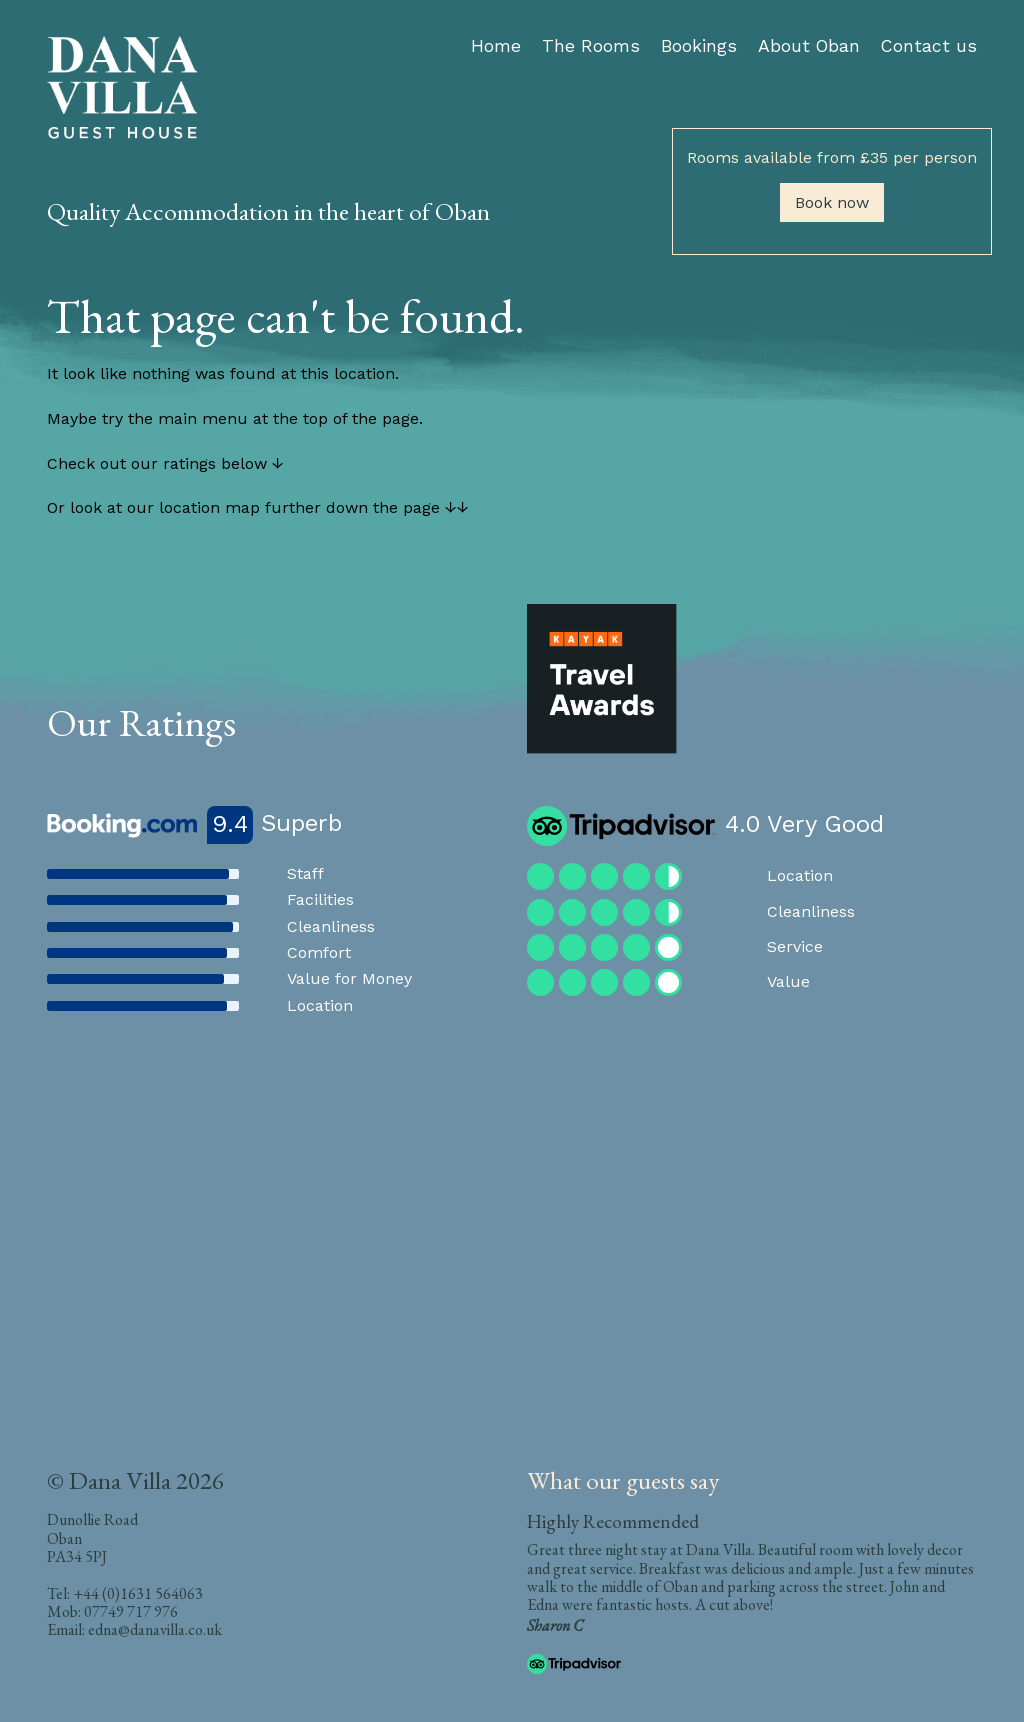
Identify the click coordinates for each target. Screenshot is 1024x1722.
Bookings (699, 46)
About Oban (809, 46)
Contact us (929, 46)
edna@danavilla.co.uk (155, 1629)
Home (496, 46)
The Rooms (591, 46)
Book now (832, 202)
